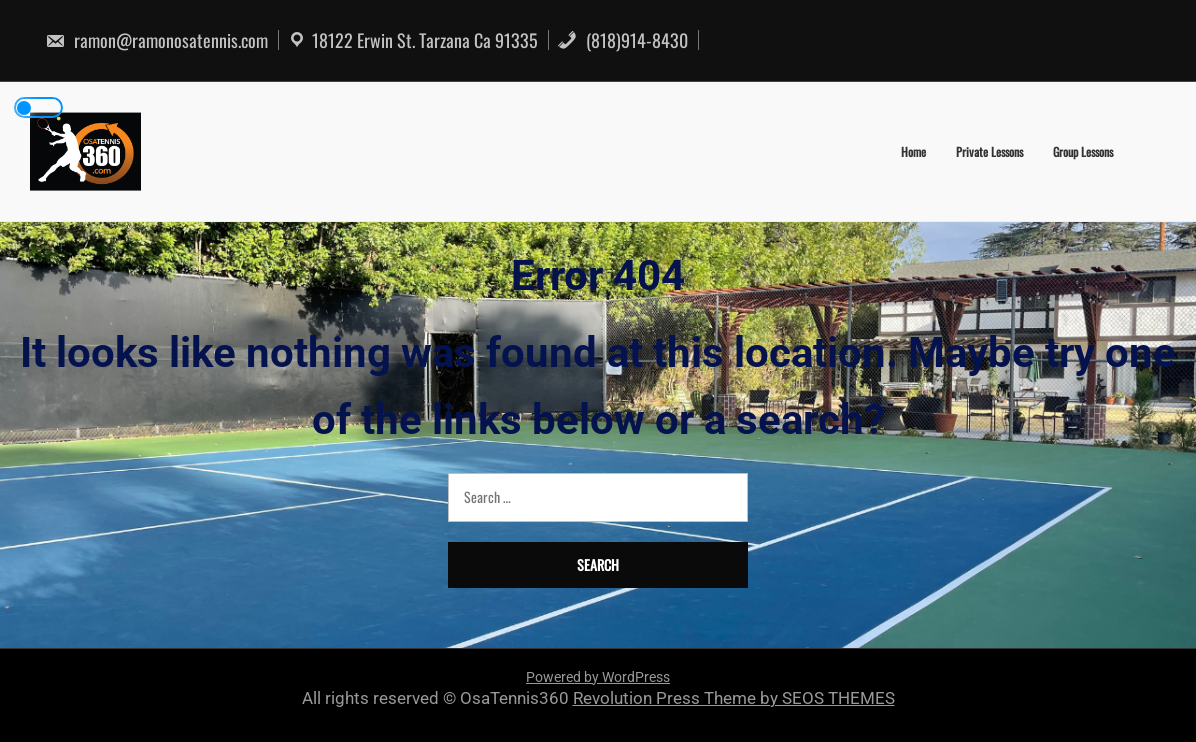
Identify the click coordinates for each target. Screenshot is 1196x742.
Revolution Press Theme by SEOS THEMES (734, 698)
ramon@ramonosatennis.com (156, 40)
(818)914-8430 (622, 40)
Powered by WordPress (598, 677)
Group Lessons (1083, 151)
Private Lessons (989, 151)
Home (913, 151)
